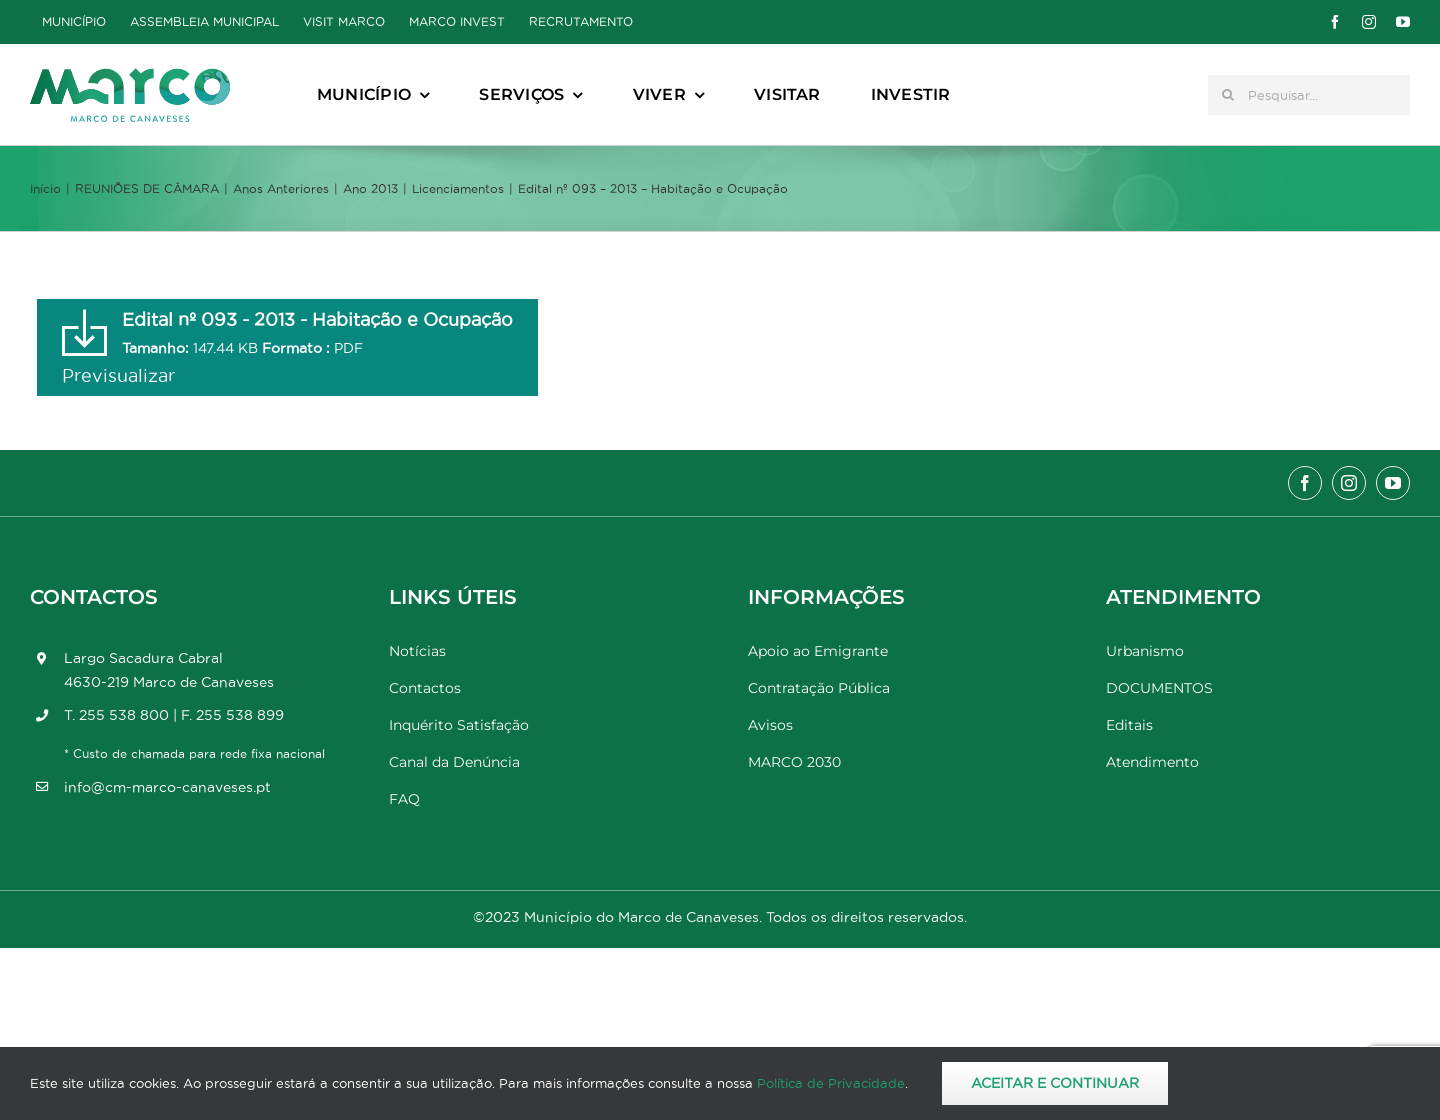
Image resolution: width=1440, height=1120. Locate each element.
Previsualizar (118, 375)
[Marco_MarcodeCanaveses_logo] (130, 76)
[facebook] (1335, 22)
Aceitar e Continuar (1055, 1083)
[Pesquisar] (1228, 95)
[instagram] (1369, 22)
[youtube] (1403, 22)
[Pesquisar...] (1309, 95)
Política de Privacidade (831, 1083)
